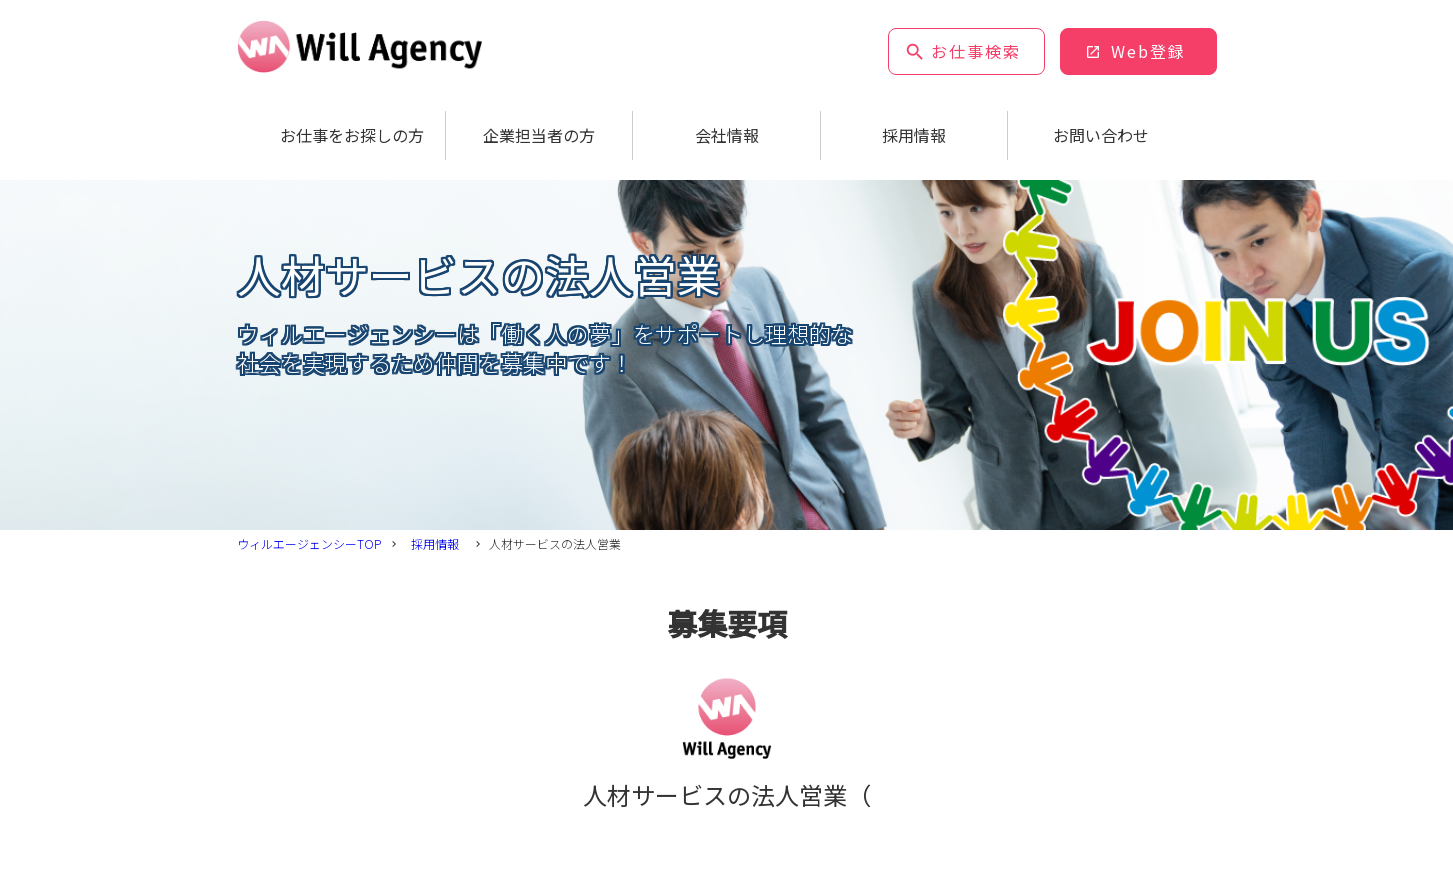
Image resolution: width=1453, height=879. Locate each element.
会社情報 (727, 135)
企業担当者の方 (539, 135)
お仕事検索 (976, 51)
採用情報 (914, 135)
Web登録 (1148, 51)
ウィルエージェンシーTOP (309, 543)
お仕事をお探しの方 (352, 135)
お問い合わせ (1101, 135)
